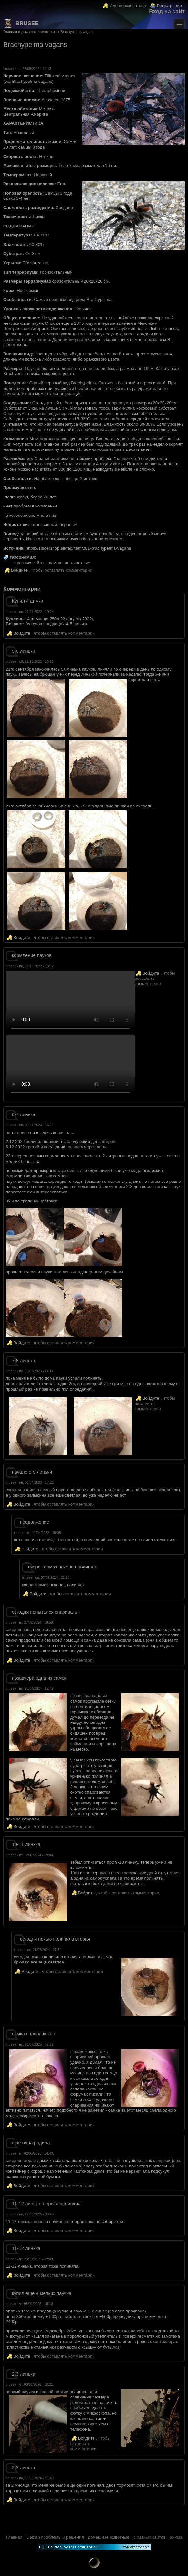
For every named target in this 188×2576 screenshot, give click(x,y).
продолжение (34, 1522)
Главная (10, 32)
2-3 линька (23, 2374)
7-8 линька (23, 1360)
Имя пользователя (127, 5)
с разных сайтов (30, 562)
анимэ (176, 2537)
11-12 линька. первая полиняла (46, 2203)
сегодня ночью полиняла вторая (55, 1939)
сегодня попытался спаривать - (46, 1612)
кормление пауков (32, 955)
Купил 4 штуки (27, 600)
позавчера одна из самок (39, 1678)
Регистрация (169, 5)
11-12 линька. (27, 2248)
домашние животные (38, 32)
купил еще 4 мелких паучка (41, 2293)
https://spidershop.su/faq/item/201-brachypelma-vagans (78, 548)
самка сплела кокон (33, 2033)
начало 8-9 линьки (32, 1472)
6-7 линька (23, 1114)
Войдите (19, 570)
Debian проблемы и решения (55, 2537)
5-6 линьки (23, 651)
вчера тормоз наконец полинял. (62, 1566)
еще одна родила (31, 2142)
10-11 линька (26, 1844)
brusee (21, 23)
